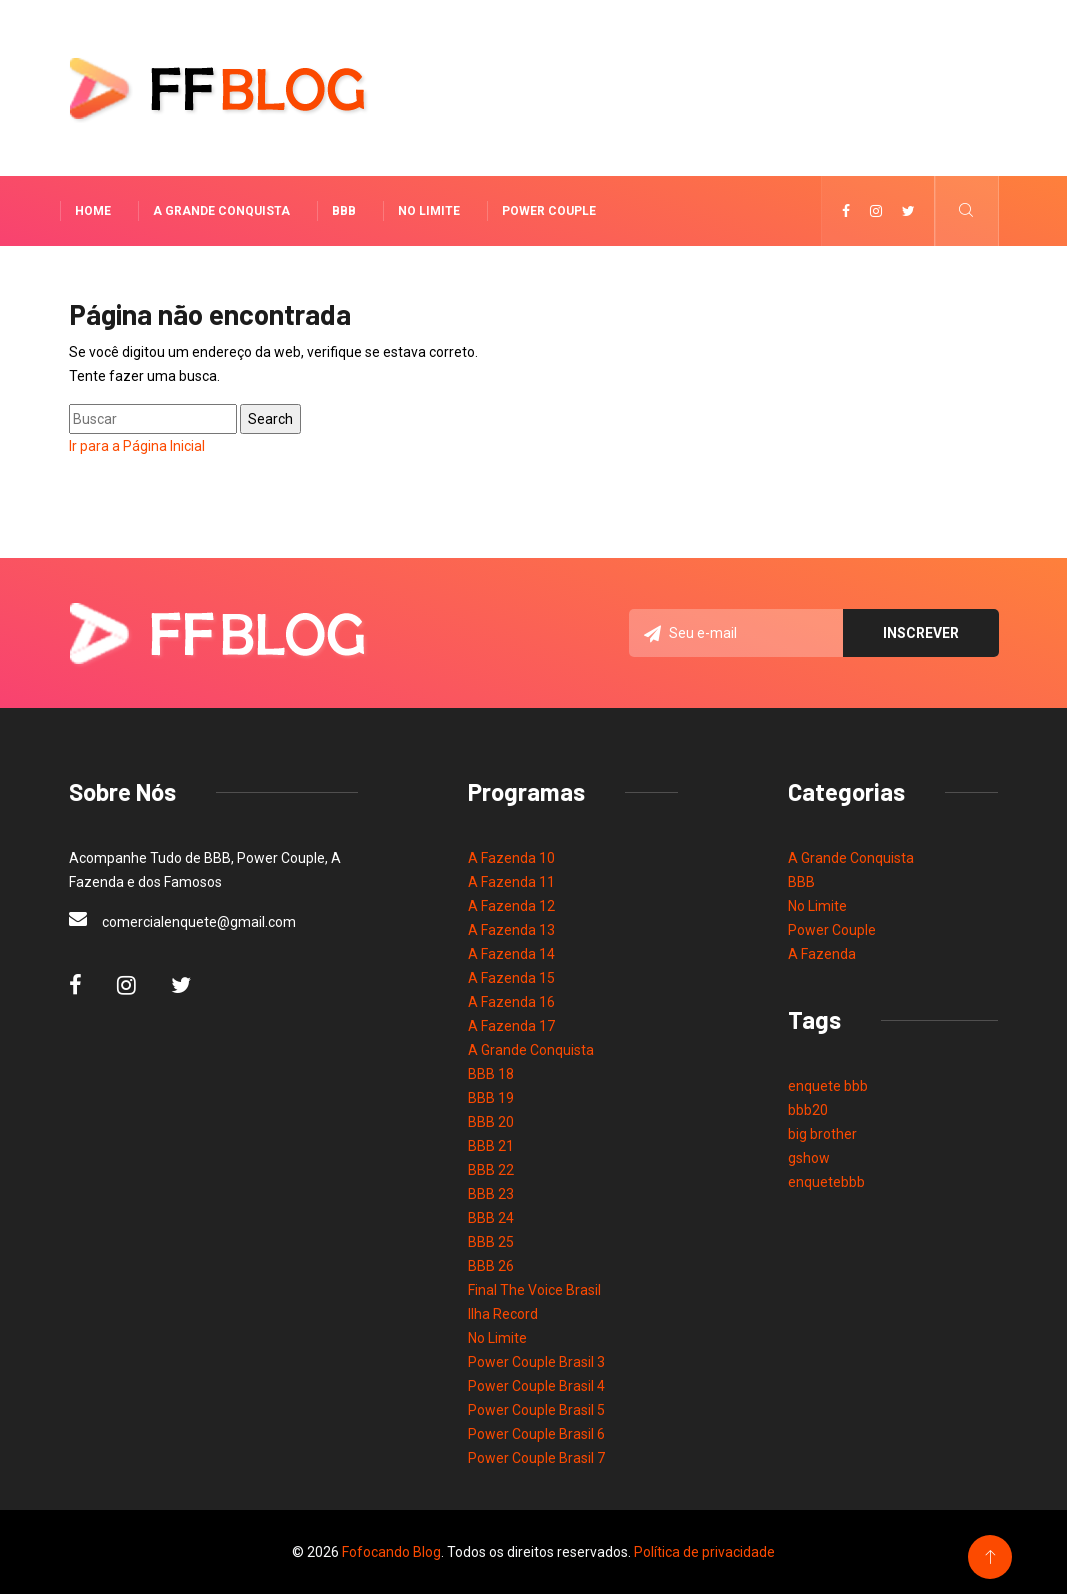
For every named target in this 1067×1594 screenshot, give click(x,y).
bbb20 (808, 1110)
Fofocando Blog (391, 1552)
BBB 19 (491, 1098)
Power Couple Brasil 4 (536, 1386)
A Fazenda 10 (511, 858)
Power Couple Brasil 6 (536, 1434)
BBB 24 (491, 1218)
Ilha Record (503, 1314)
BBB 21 (491, 1146)
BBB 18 (491, 1074)
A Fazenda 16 (511, 1002)
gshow (809, 1158)
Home (93, 211)
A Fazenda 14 (511, 954)
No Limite (429, 211)
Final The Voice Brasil (534, 1290)
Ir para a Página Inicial (137, 446)
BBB (344, 211)
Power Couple (549, 211)
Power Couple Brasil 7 (536, 1458)
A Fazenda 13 (511, 930)
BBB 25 (491, 1242)
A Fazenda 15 (511, 978)
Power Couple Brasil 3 (536, 1362)
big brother (822, 1134)
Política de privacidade (704, 1552)
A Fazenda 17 (511, 1026)
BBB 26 (491, 1266)
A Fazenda (822, 954)
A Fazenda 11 (511, 882)
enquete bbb (828, 1086)
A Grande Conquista (221, 211)
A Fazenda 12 (511, 906)
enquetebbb (826, 1182)
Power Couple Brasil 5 (536, 1410)
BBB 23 (491, 1194)
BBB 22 (491, 1170)
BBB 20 (491, 1122)
